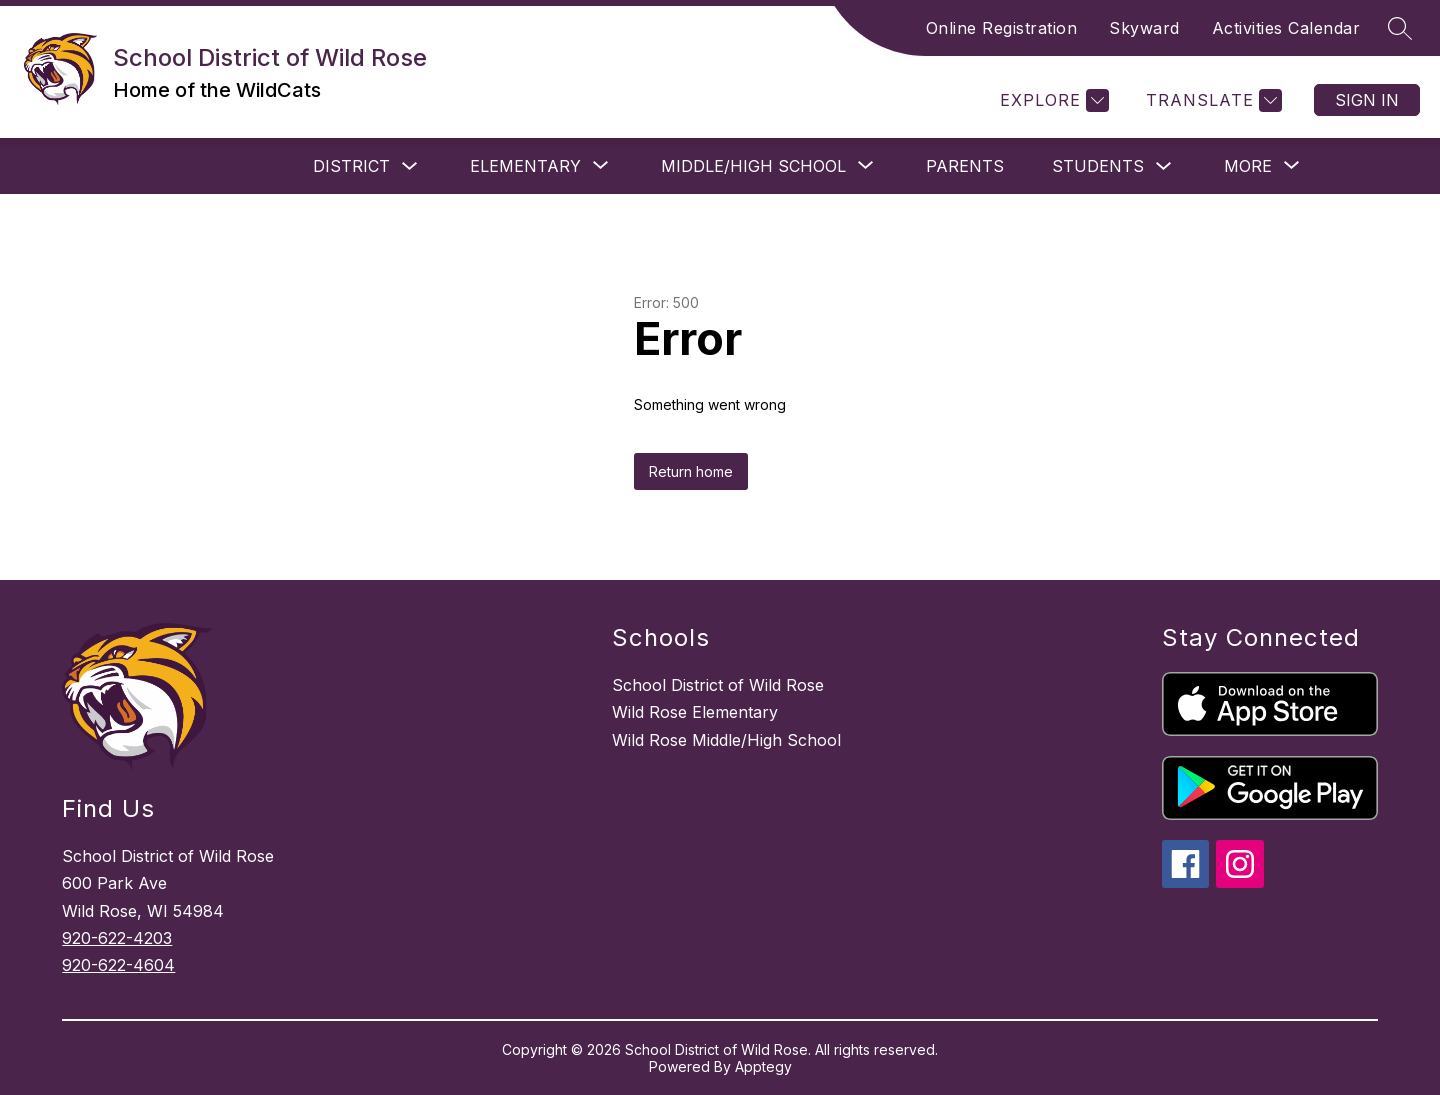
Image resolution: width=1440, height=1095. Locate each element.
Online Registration (1002, 28)
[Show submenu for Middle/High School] (753, 166)
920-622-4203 (117, 938)
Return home (691, 471)
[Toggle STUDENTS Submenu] (1164, 166)
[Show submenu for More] (1248, 166)
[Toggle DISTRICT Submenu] (410, 166)
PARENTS (965, 166)
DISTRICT (351, 166)
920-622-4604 (118, 965)
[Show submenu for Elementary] (525, 166)
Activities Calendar (1286, 28)
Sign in (1367, 100)
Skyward (1144, 28)
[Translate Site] (1211, 100)
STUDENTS (1098, 166)
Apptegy (763, 1066)
